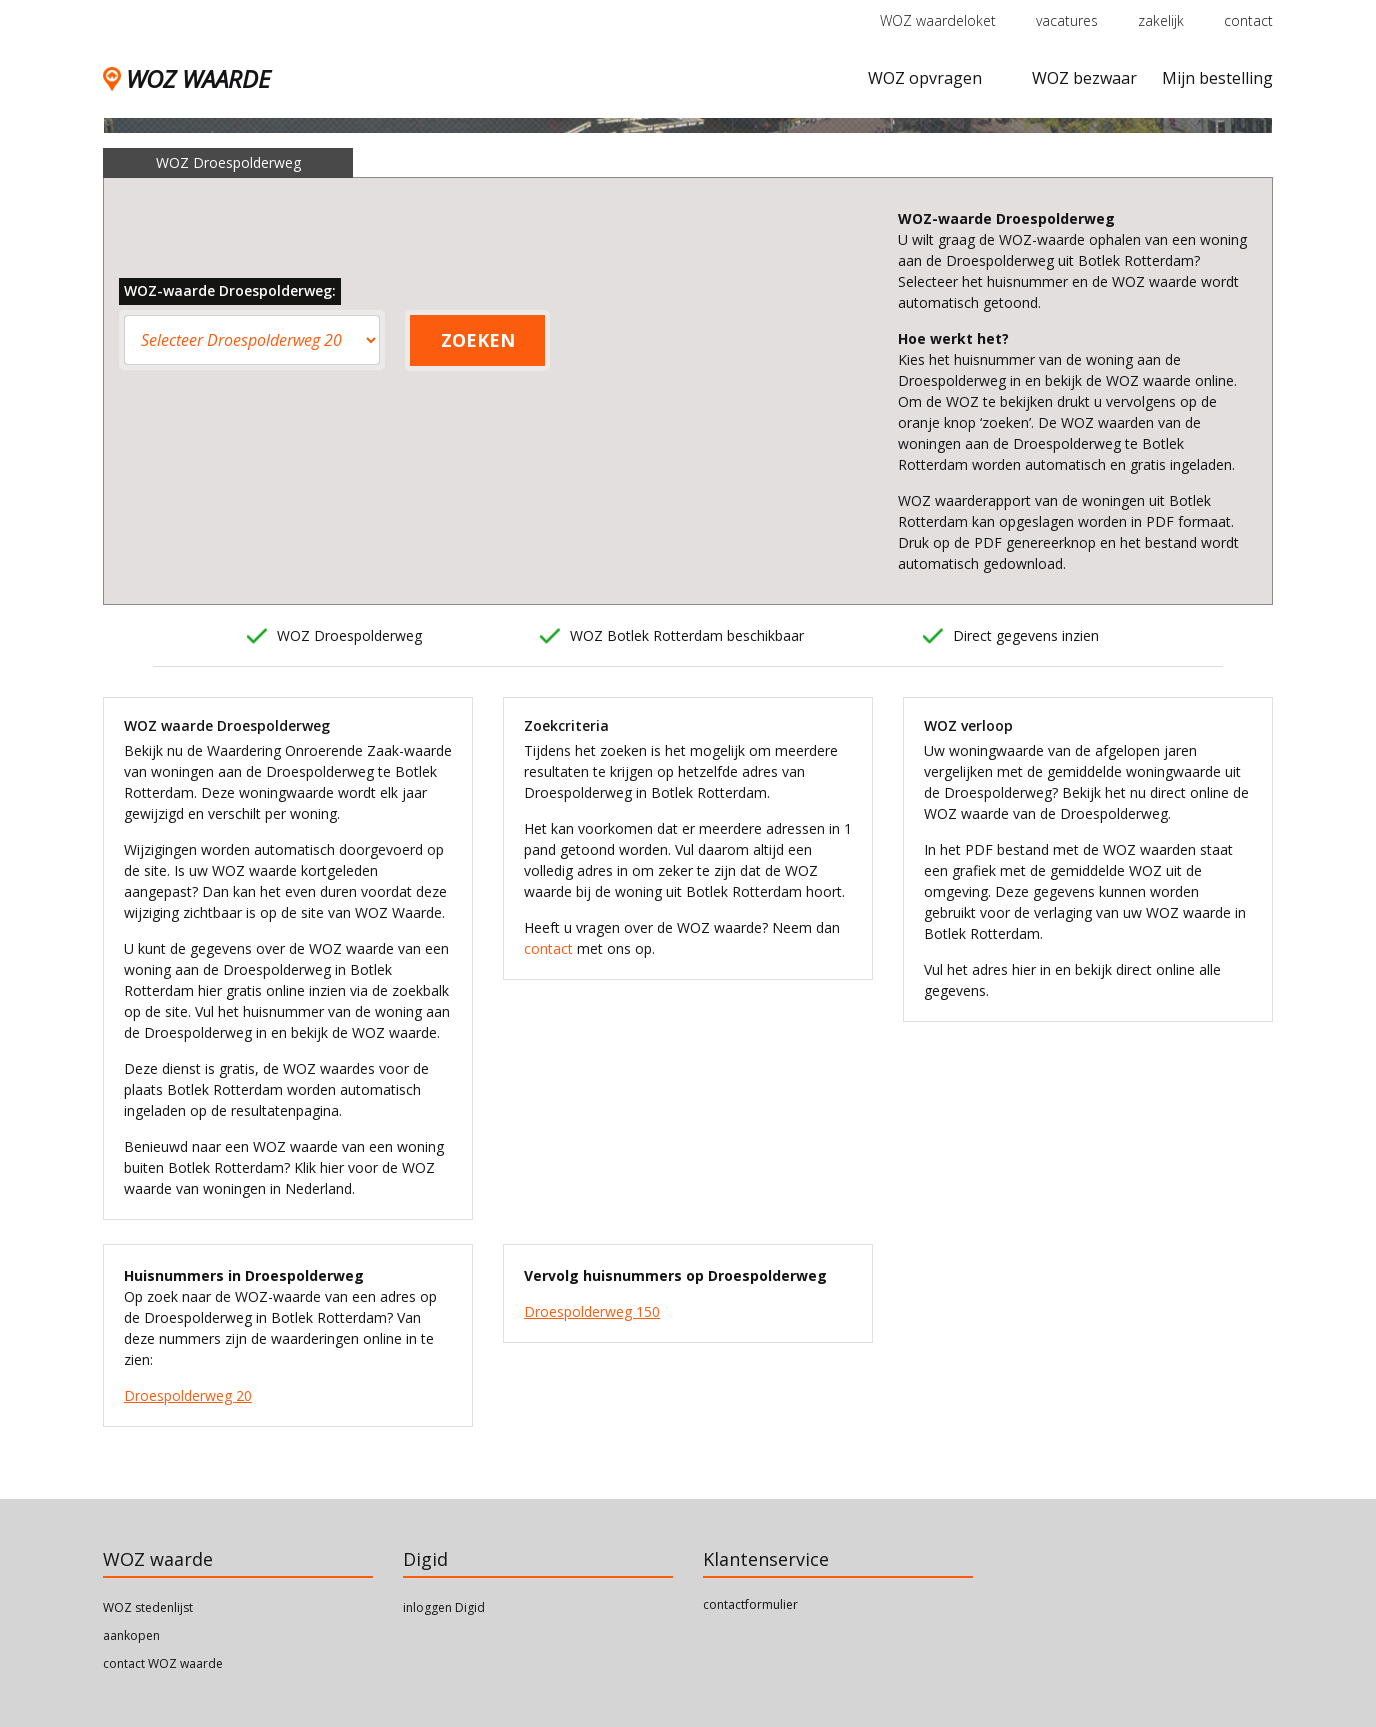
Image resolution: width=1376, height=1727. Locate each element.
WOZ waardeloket (938, 20)
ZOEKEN (478, 340)
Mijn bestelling (1217, 78)
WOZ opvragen (925, 78)
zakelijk (1161, 20)
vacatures (1067, 20)
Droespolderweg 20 (188, 1395)
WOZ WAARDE (186, 78)
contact (1248, 20)
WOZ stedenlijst (148, 1607)
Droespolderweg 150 (592, 1311)
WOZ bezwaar (1084, 78)
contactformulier (750, 1604)
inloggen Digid (444, 1607)
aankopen (131, 1635)
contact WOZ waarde (163, 1663)
